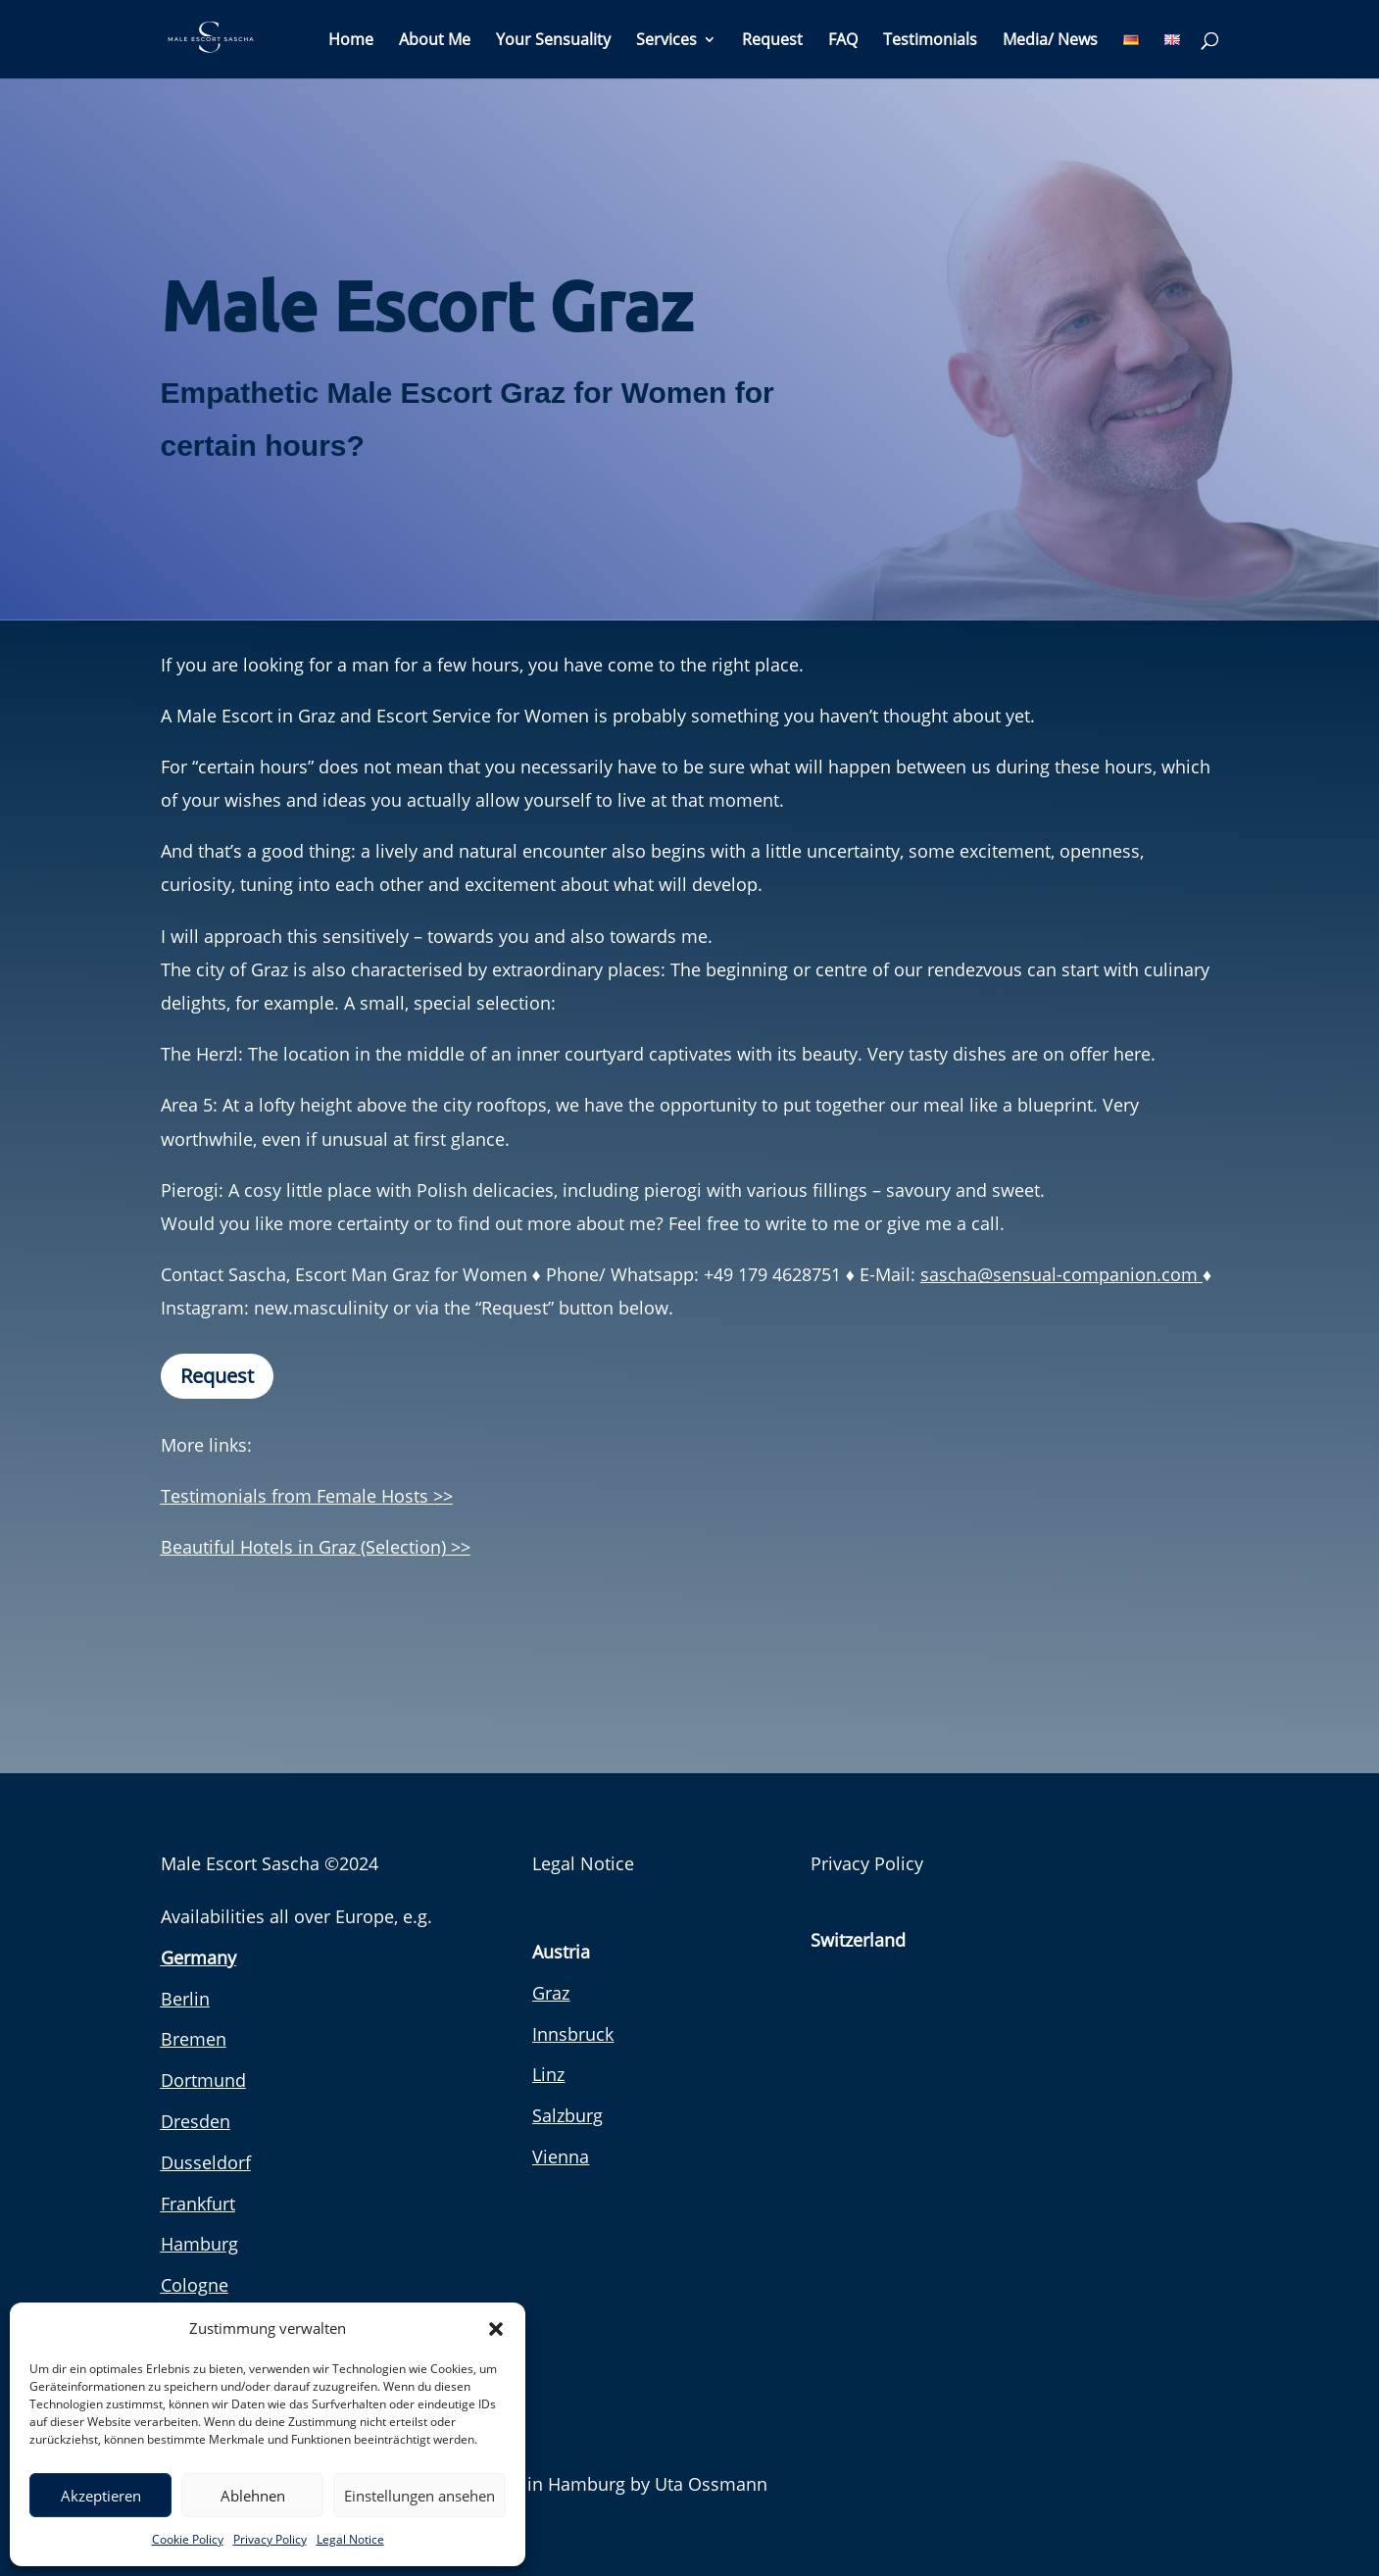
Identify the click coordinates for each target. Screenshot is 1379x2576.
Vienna (560, 2156)
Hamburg (199, 2243)
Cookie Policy (187, 2539)
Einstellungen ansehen (419, 2495)
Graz (550, 1993)
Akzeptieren (101, 2495)
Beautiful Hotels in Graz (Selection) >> (315, 1547)
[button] (496, 2329)
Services (666, 41)
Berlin (185, 1998)
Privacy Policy (270, 2539)
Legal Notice (350, 2539)
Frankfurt (198, 2203)
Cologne (194, 2285)
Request (772, 41)
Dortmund (203, 2080)
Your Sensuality (553, 41)
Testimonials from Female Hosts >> (307, 1496)
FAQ (843, 41)
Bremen (193, 2039)
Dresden (195, 2121)
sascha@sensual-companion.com (1061, 1274)
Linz (548, 2074)
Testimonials (930, 41)
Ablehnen (253, 2495)
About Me (434, 41)
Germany (198, 1957)
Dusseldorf (206, 2162)
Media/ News (1050, 41)
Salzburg (567, 2115)
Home (350, 41)
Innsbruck (573, 2034)
